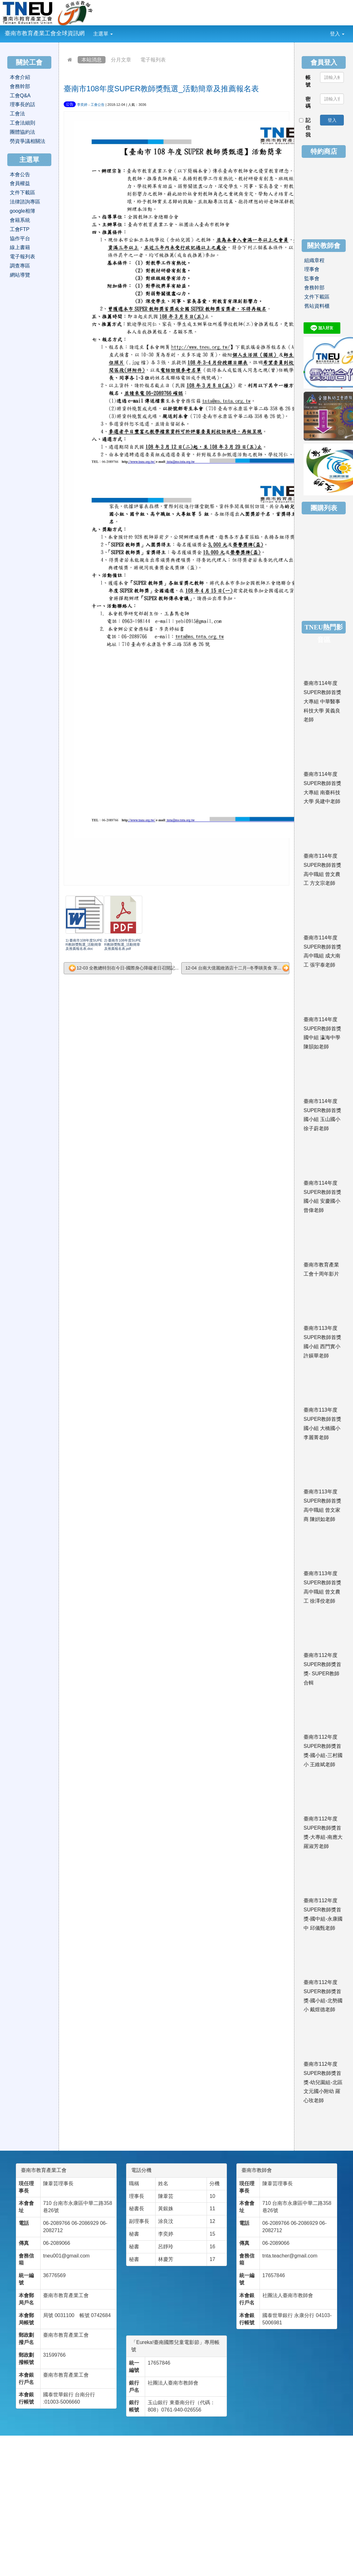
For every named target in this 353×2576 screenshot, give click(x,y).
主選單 (103, 33)
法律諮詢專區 (25, 201)
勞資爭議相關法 (27, 141)
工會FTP (19, 229)
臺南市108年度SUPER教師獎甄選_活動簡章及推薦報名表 (161, 88)
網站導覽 (20, 275)
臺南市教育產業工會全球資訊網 (45, 33)
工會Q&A (20, 95)
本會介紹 (20, 77)
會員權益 (20, 183)
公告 (70, 104)
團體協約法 (22, 132)
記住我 (305, 128)
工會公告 (98, 104)
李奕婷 (82, 104)
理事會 (311, 269)
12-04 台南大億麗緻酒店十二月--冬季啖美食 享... (237, 968)
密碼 (308, 102)
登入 (337, 33)
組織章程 (314, 260)
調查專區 (20, 265)
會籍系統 (20, 220)
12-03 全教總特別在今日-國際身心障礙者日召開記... (120, 968)
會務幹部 (20, 86)
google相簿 (22, 211)
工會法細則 (22, 123)
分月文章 (121, 59)
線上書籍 (20, 247)
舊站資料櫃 (317, 306)
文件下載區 (22, 192)
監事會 (311, 278)
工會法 (17, 113)
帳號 (308, 81)
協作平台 (20, 238)
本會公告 (20, 174)
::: (118, 29)
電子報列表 (153, 59)
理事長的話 (22, 104)
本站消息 (91, 59)
